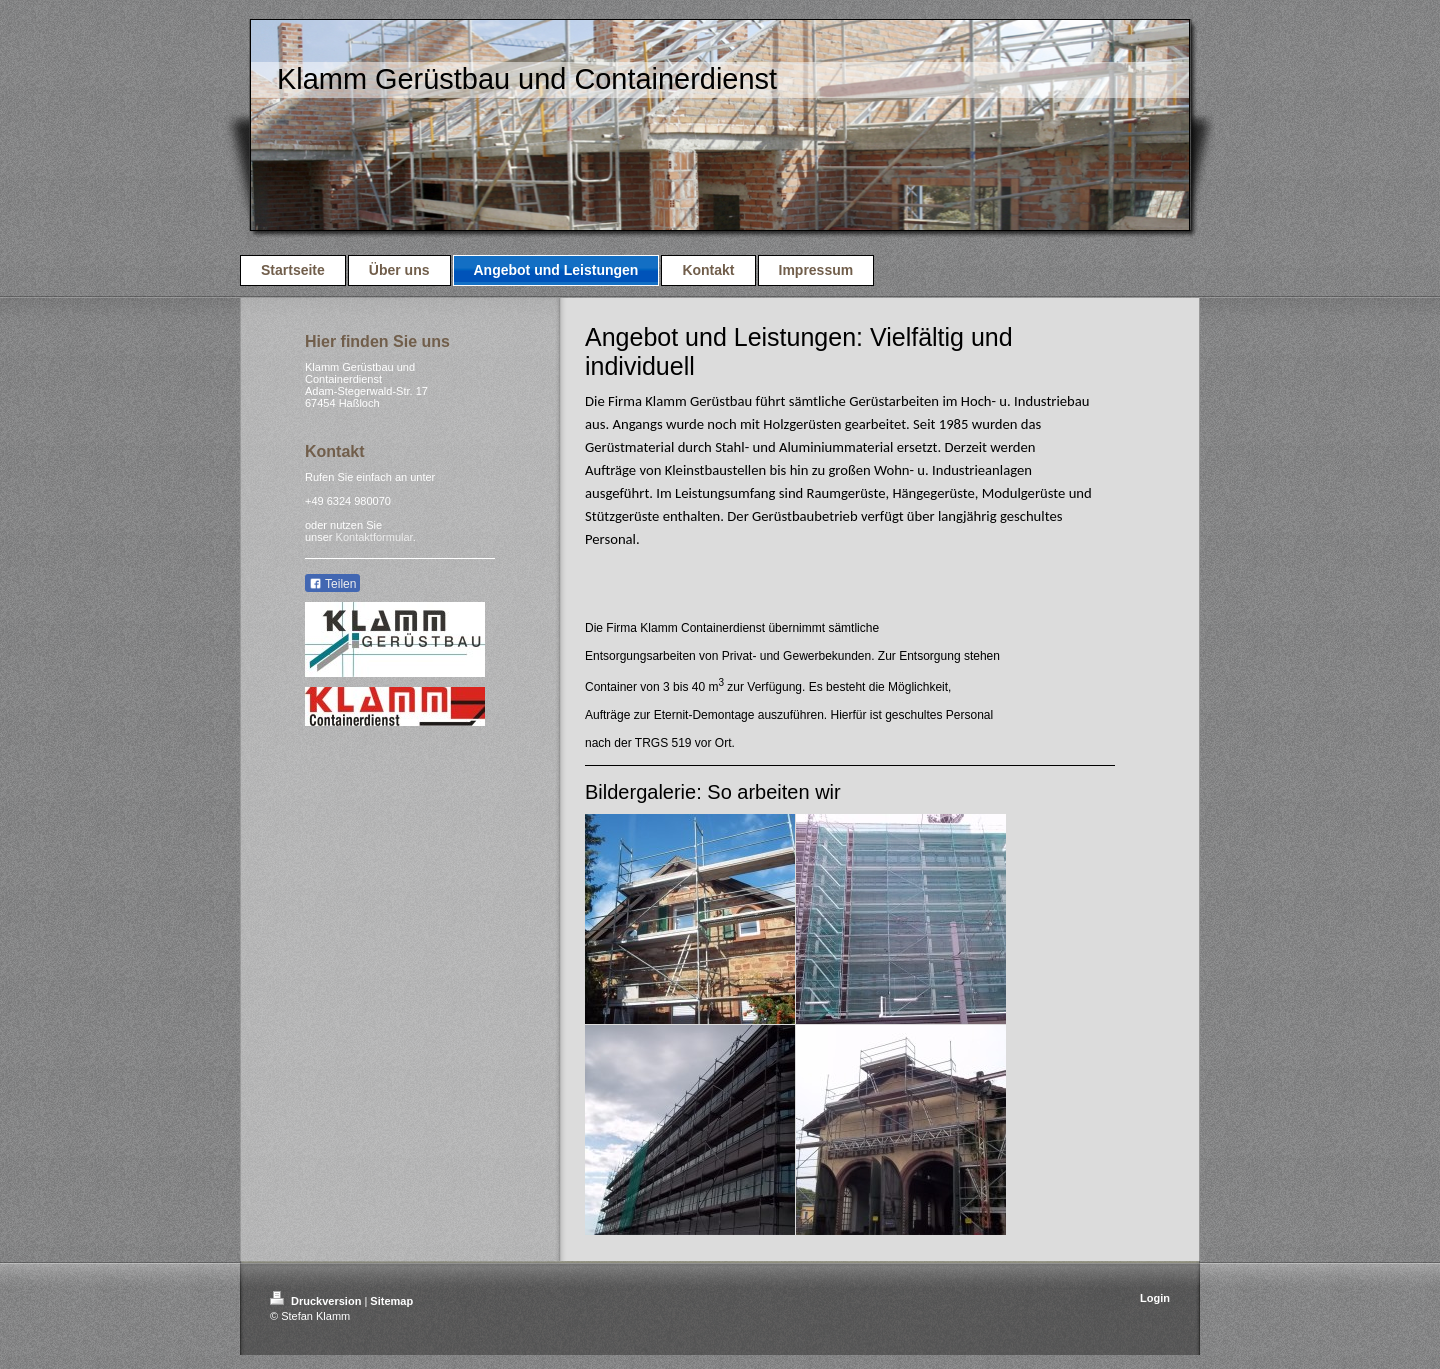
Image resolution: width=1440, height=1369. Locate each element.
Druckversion (317, 1301)
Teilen (332, 584)
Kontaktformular (374, 537)
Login (1155, 1298)
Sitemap (391, 1301)
